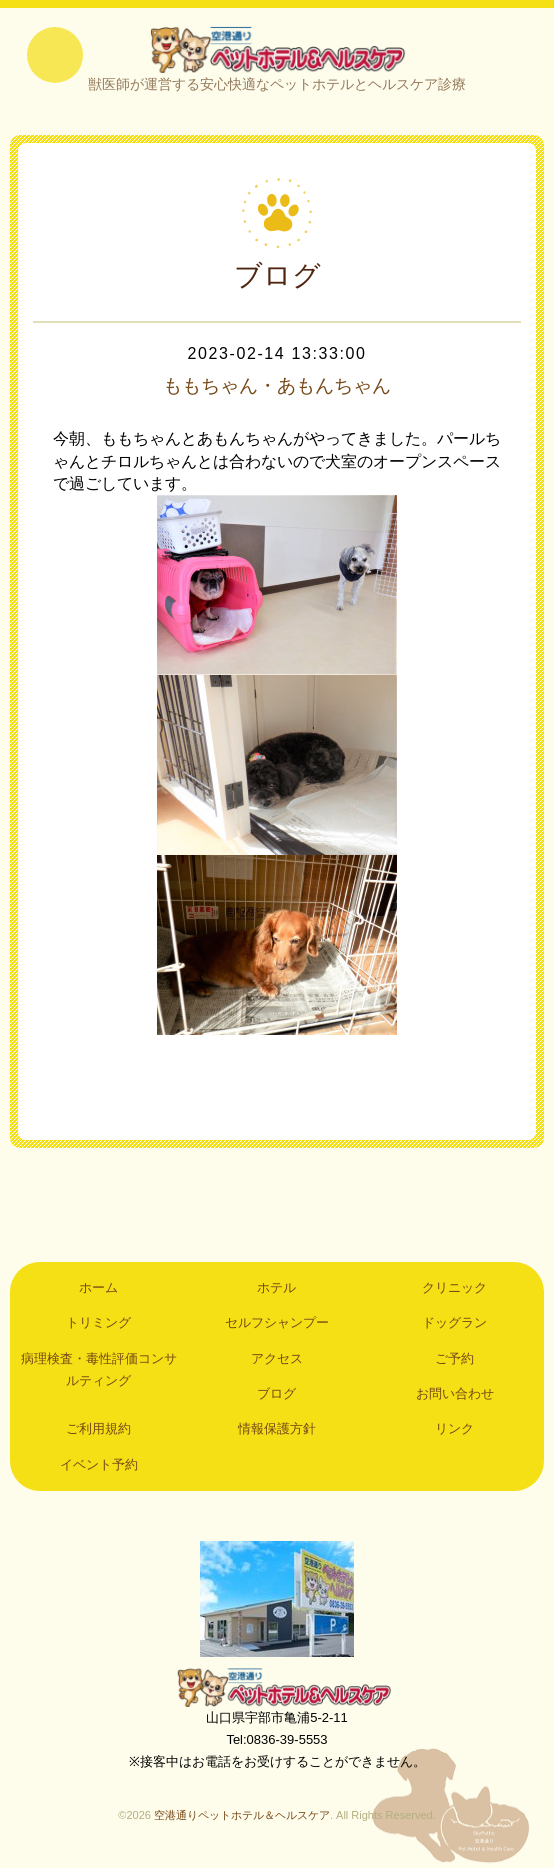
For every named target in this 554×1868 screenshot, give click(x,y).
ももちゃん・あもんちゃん (277, 388)
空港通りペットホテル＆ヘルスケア (277, 1689)
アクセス (277, 1360)
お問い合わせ (455, 1395)
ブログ (276, 1395)
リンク (454, 1431)
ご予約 (454, 1360)
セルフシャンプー (277, 1324)
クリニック (454, 1289)
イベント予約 (99, 1466)
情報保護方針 (277, 1431)
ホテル (276, 1289)
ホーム (98, 1289)
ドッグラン (454, 1324)
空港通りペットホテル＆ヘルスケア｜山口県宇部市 (277, 50)
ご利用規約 (98, 1431)
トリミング (98, 1324)
